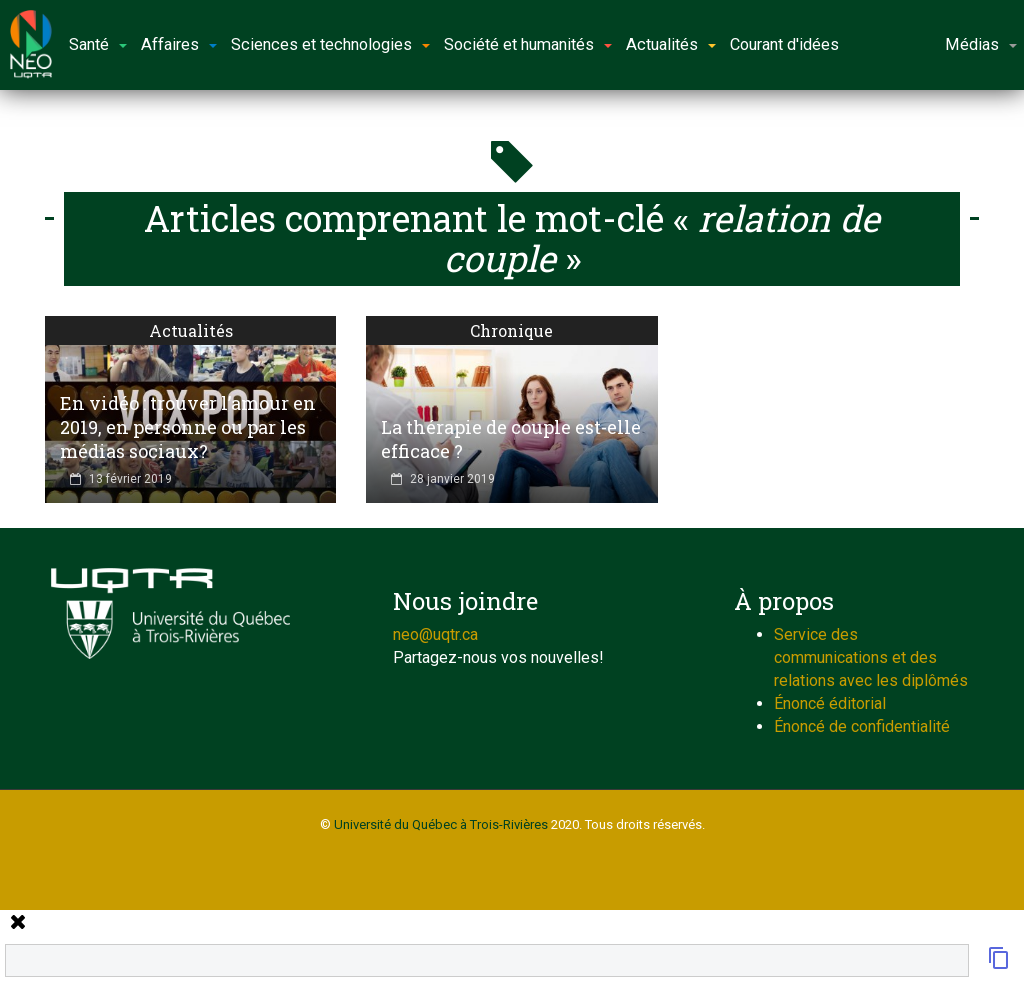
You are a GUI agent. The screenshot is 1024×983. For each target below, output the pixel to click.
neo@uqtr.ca (435, 634)
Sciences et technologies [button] (330, 44)
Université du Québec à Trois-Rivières (441, 824)
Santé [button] (98, 44)
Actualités (191, 330)
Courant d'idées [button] (784, 44)
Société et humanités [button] (528, 44)
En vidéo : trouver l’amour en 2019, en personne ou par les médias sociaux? (188, 427)
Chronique (511, 330)
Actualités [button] (671, 44)
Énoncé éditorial (830, 703)
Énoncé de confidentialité (862, 726)
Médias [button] (981, 44)
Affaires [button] (179, 44)
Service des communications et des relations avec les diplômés (871, 657)
